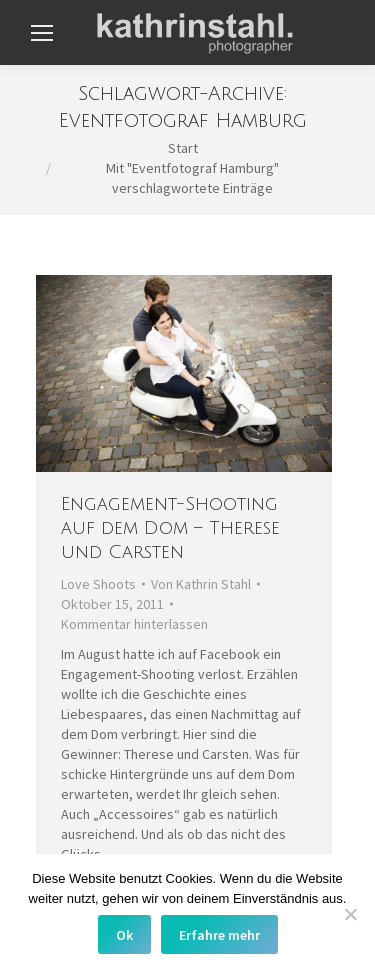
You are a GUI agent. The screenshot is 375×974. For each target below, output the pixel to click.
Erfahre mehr (219, 935)
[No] (350, 914)
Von (201, 584)
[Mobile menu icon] (42, 33)
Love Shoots (98, 584)
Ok (124, 935)
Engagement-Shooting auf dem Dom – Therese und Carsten (170, 528)
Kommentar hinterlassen (134, 624)
